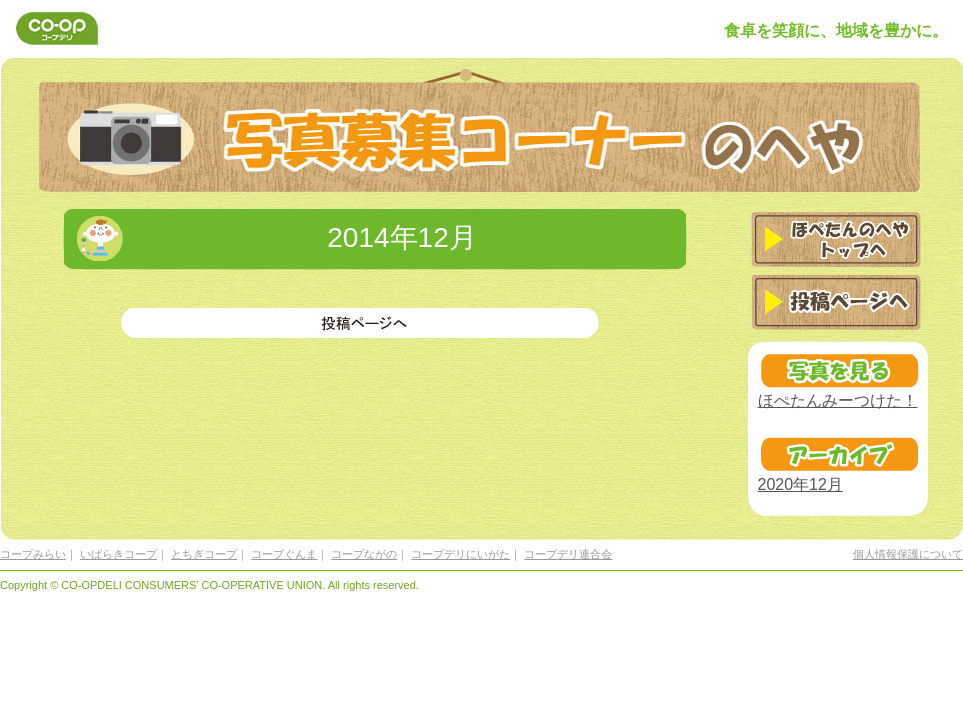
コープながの (364, 554)
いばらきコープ (118, 554)
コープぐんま (284, 554)
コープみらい (33, 554)
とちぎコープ (204, 554)
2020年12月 (800, 484)
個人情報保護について (908, 554)
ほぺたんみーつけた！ (838, 400)
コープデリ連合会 (568, 554)
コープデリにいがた (460, 554)
